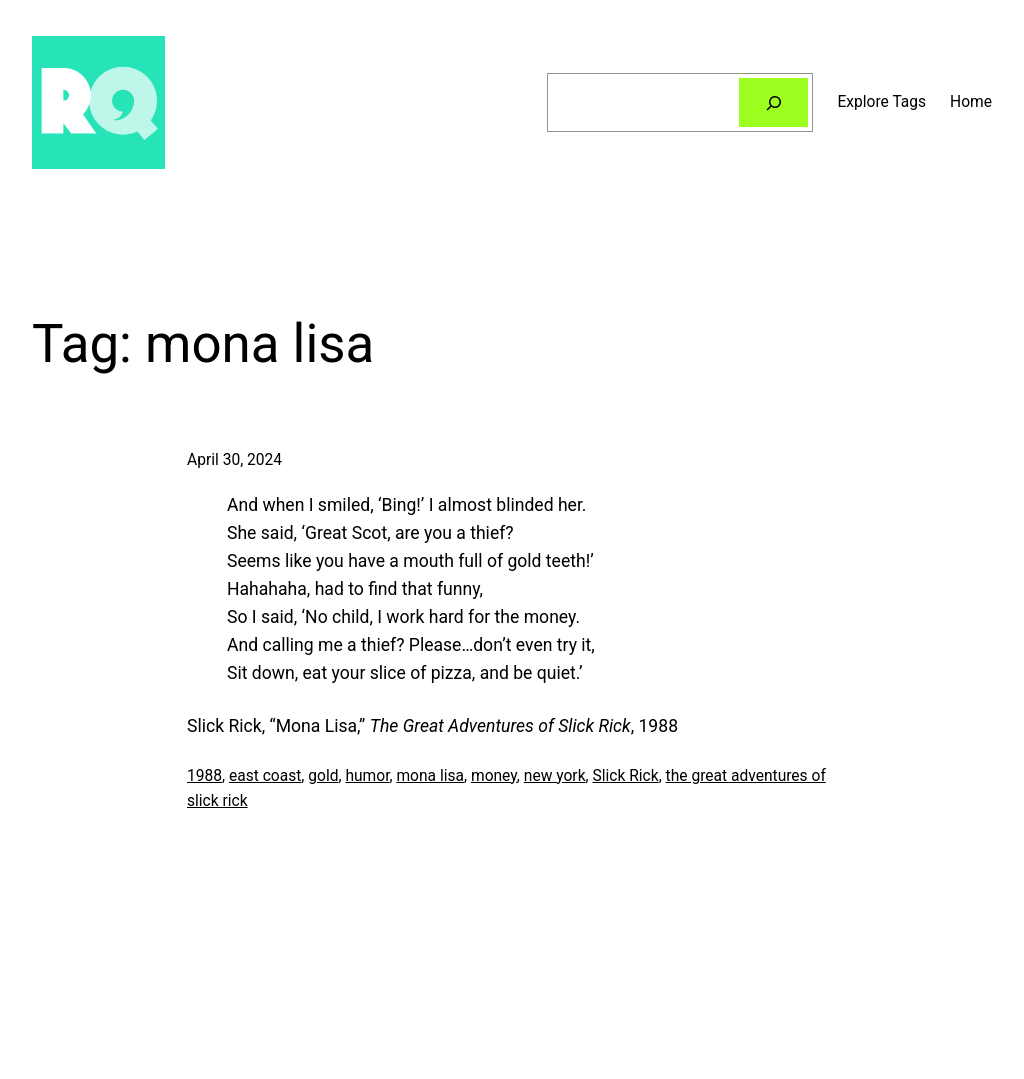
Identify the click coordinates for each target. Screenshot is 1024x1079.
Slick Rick (625, 776)
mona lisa (430, 776)
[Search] (774, 102)
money (494, 776)
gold (323, 776)
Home (971, 102)
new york (555, 776)
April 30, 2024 (234, 460)
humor (367, 776)
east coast (265, 776)
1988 (204, 776)
